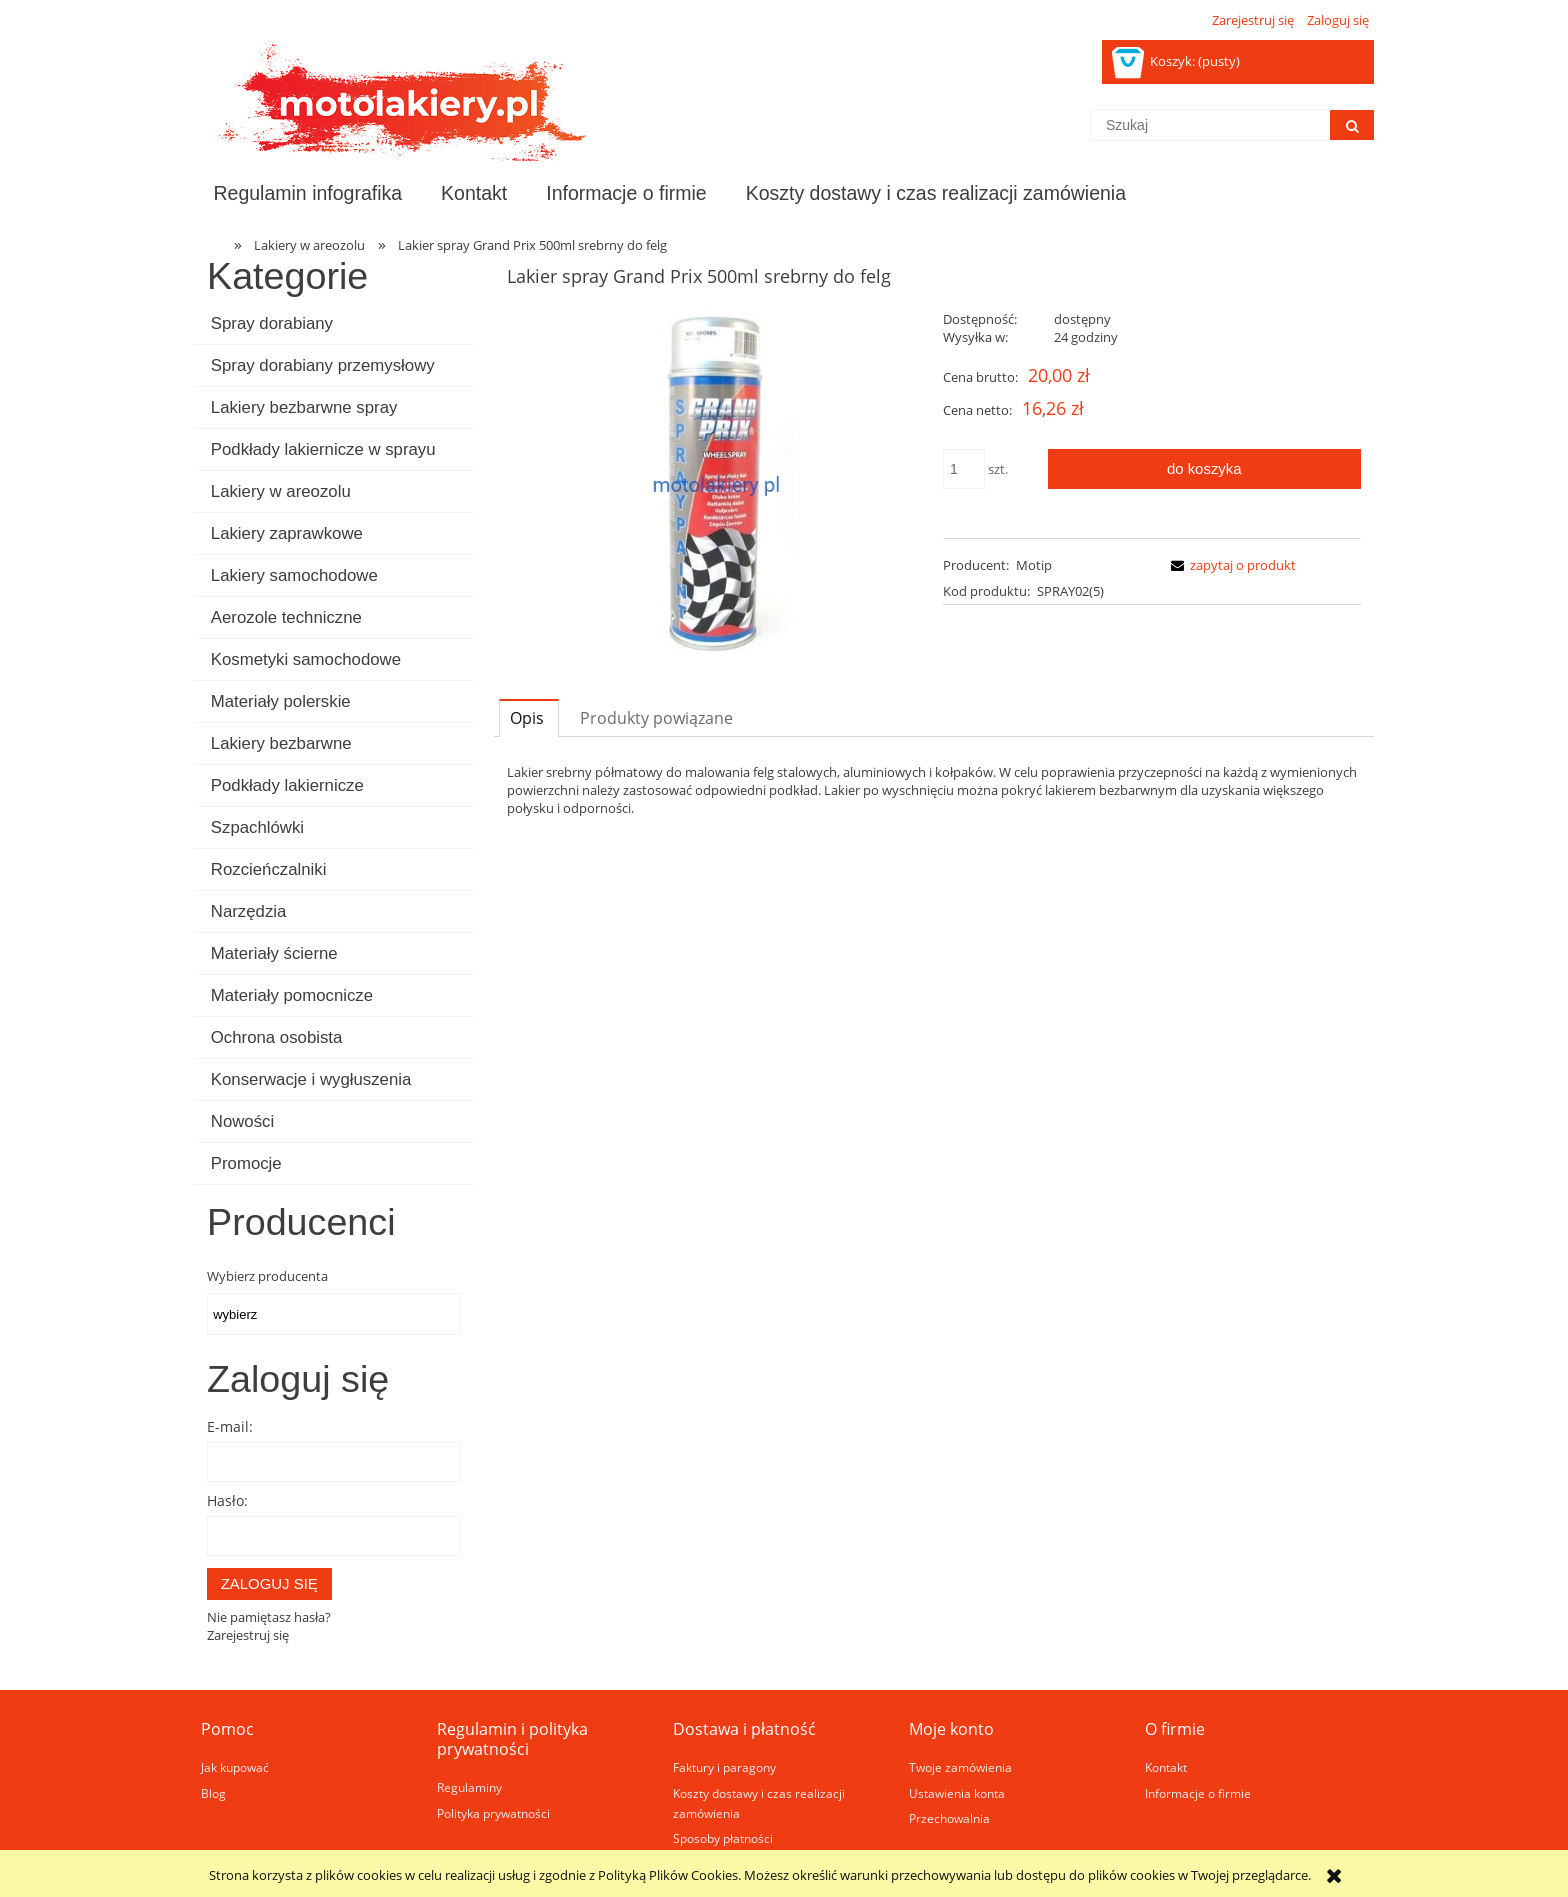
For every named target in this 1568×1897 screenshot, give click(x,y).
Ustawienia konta (957, 1793)
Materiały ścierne (274, 953)
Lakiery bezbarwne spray (304, 407)
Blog (213, 1793)
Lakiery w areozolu (281, 491)
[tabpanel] (934, 790)
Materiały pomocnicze (292, 995)
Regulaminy (469, 1787)
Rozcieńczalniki (269, 869)
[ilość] (964, 469)
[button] (1230, 565)
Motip (1034, 565)
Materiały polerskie (281, 701)
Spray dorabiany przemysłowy (323, 365)
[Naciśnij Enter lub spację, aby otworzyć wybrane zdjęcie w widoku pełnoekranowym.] (715, 485)
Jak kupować (235, 1767)
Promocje (246, 1163)
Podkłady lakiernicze (287, 785)
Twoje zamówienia (960, 1767)
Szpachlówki (257, 827)
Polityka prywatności (493, 1813)
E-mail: (230, 1426)
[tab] (529, 717)
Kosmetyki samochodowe (306, 659)
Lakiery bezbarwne (281, 743)
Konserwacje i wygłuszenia (311, 1079)
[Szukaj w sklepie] (1210, 125)
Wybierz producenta (267, 1276)
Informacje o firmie (1198, 1793)
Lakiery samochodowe (294, 575)
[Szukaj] (1352, 125)
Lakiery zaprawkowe (287, 533)
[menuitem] (308, 193)
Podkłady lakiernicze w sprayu (323, 449)
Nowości (242, 1121)
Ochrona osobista (277, 1037)
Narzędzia (249, 911)
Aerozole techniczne (286, 617)
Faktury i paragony (724, 1767)
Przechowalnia (949, 1818)
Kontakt (1166, 1767)
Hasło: (227, 1500)
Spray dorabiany (272, 323)
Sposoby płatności (723, 1838)
